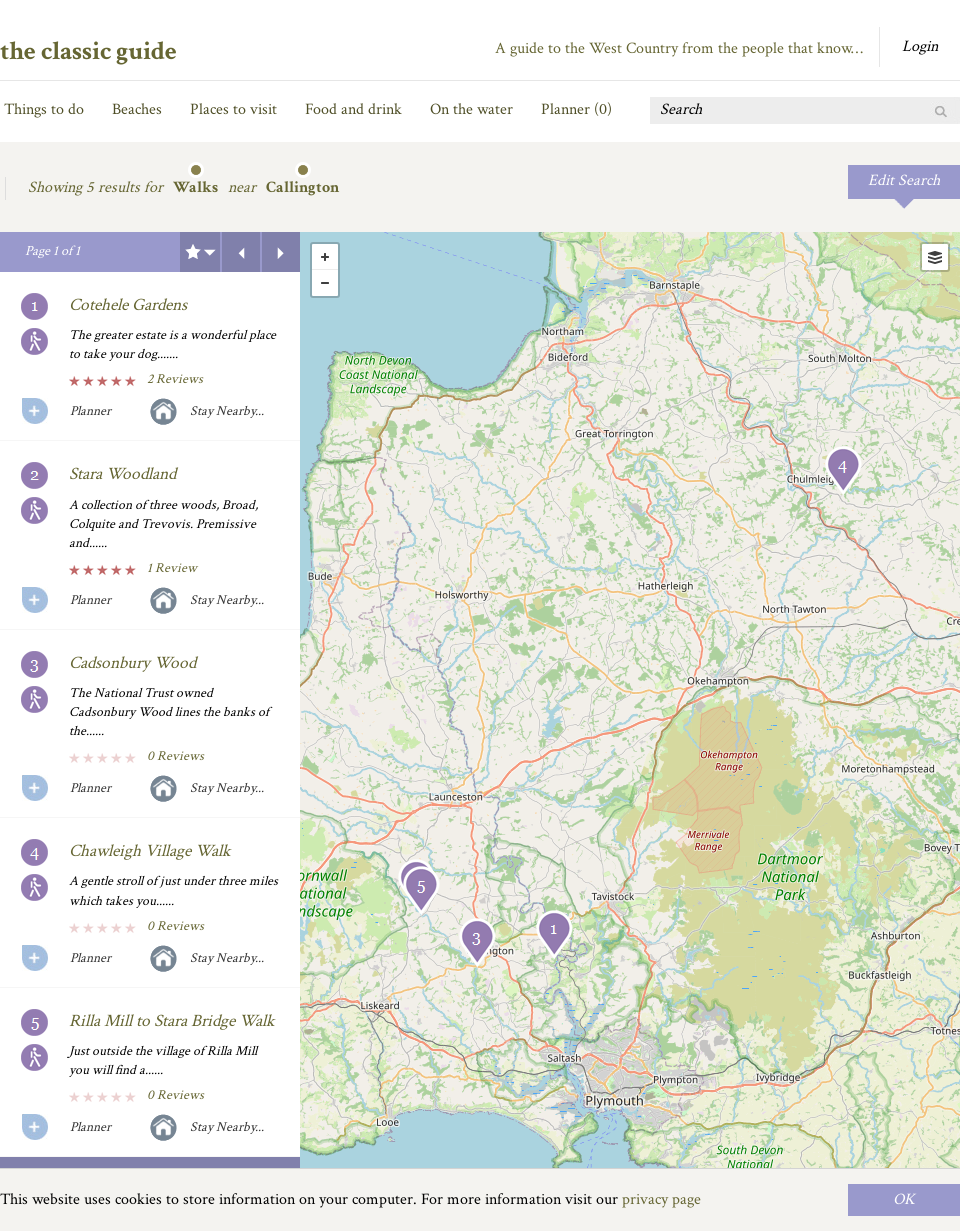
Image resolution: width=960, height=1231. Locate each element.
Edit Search (904, 180)
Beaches (137, 109)
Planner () (576, 109)
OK (904, 1199)
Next (281, 252)
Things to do (44, 109)
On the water (471, 109)
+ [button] (325, 257)
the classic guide (88, 51)
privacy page (661, 1199)
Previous (241, 252)
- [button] (325, 283)
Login (920, 46)
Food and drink (353, 109)
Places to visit (233, 109)
